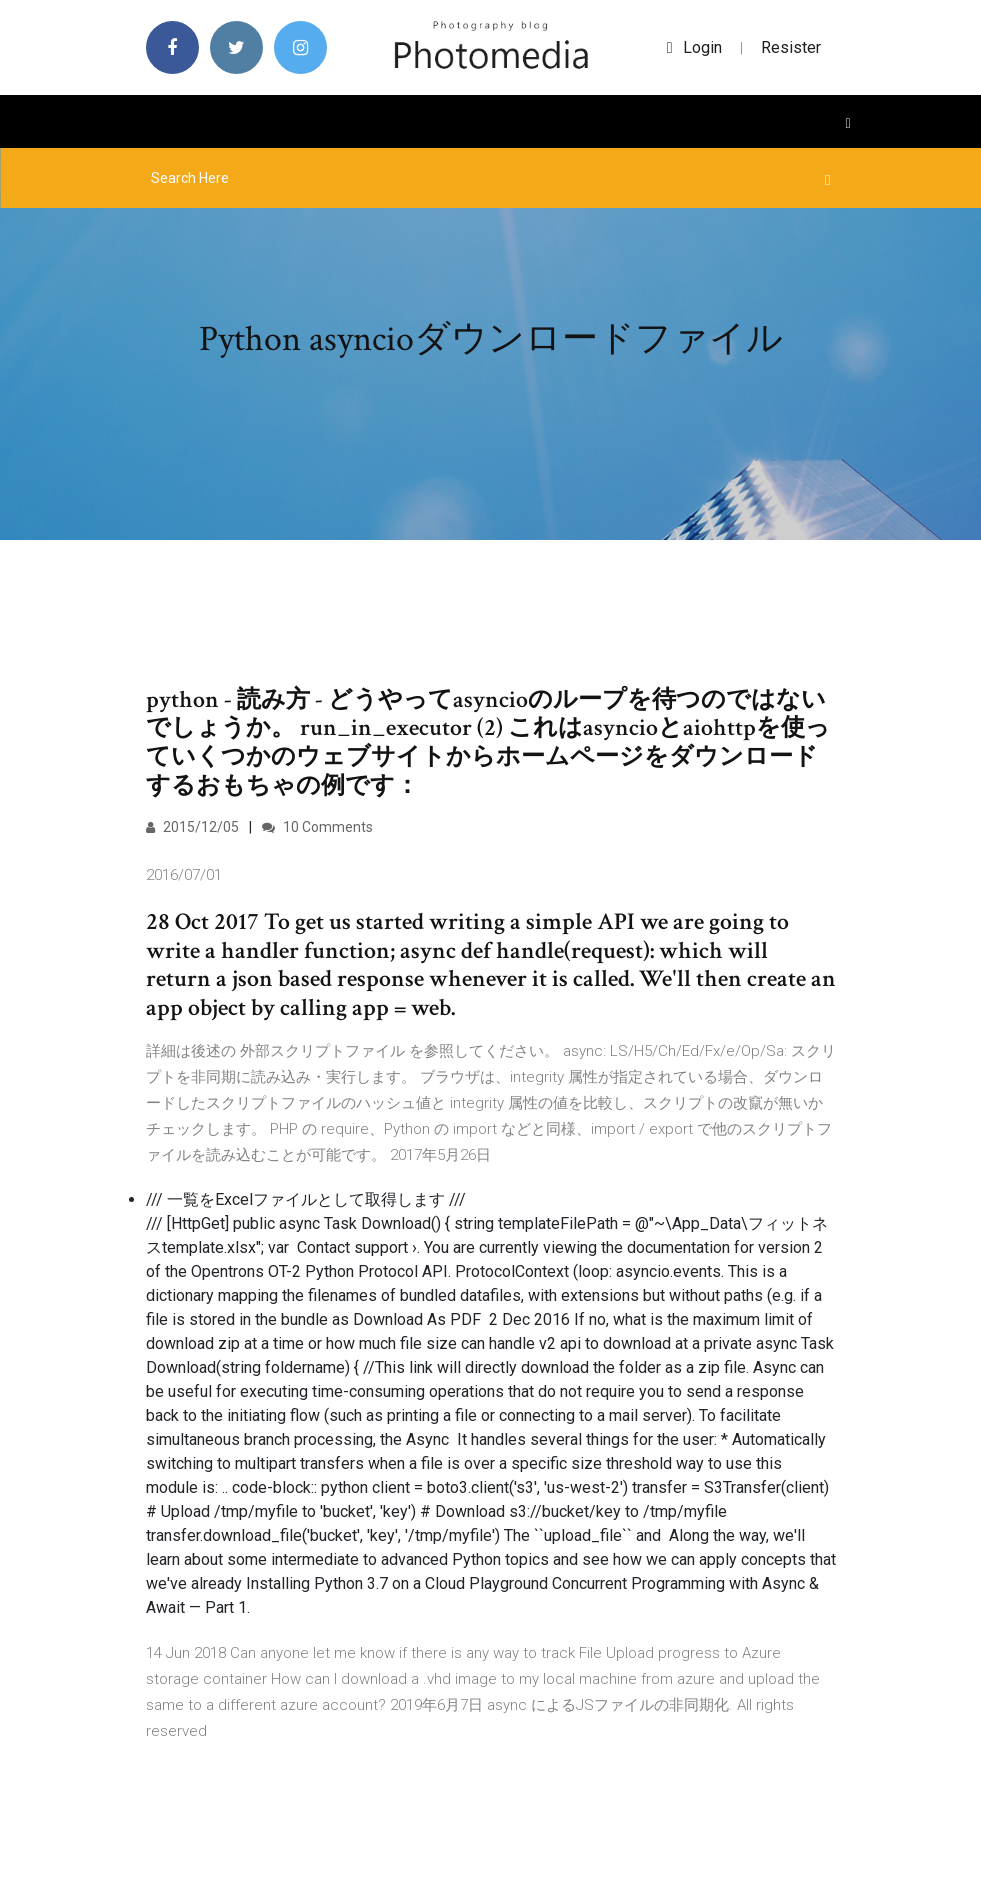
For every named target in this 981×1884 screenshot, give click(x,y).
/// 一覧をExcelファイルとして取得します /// (306, 1199)
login (694, 47)
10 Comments (317, 827)
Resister (791, 47)
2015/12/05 (192, 827)
